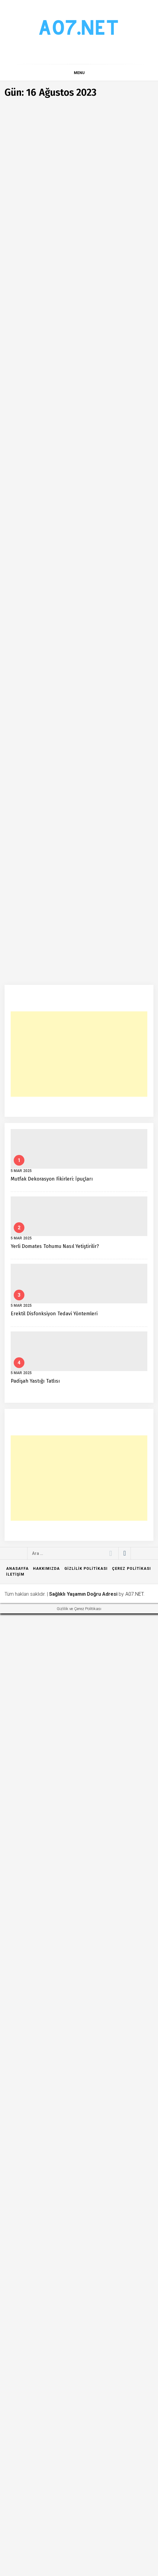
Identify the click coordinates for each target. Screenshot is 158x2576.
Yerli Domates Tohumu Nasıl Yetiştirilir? (55, 2208)
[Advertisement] (79, 2016)
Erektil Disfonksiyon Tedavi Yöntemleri (54, 2276)
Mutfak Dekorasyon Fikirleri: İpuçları (52, 2141)
